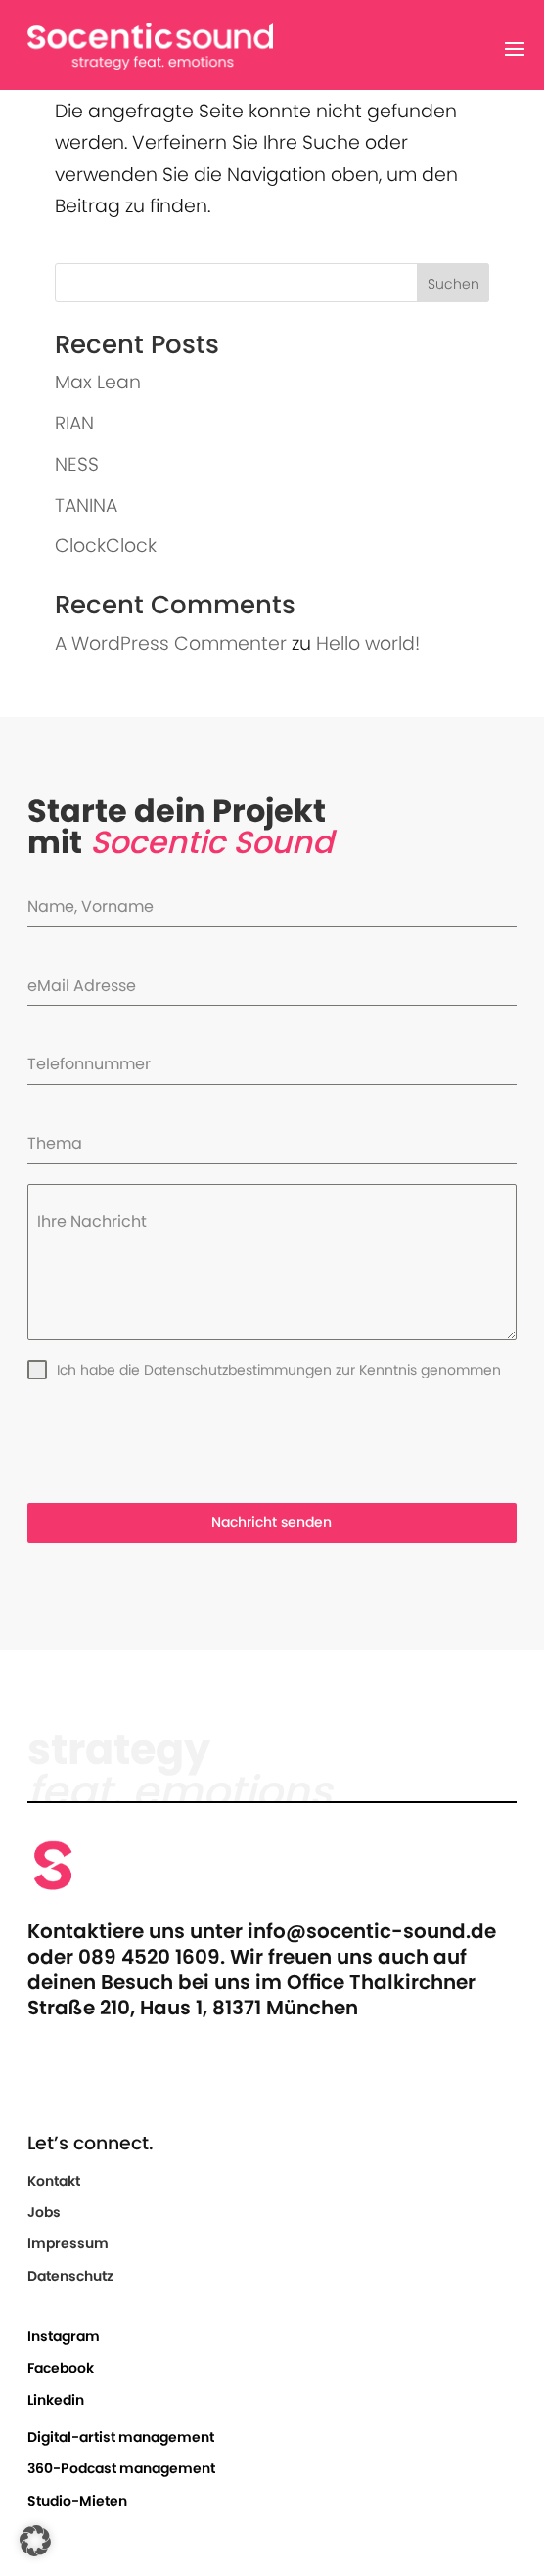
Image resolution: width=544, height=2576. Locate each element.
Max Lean (98, 382)
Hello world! (368, 643)
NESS (77, 464)
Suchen (453, 284)
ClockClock (106, 545)
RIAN (74, 423)
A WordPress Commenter (171, 643)
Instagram (63, 2336)
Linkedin (55, 2400)
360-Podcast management (121, 2468)
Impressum (68, 2243)
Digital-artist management (120, 2437)
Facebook (60, 2367)
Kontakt (53, 2181)
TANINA (86, 505)
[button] (35, 2541)
